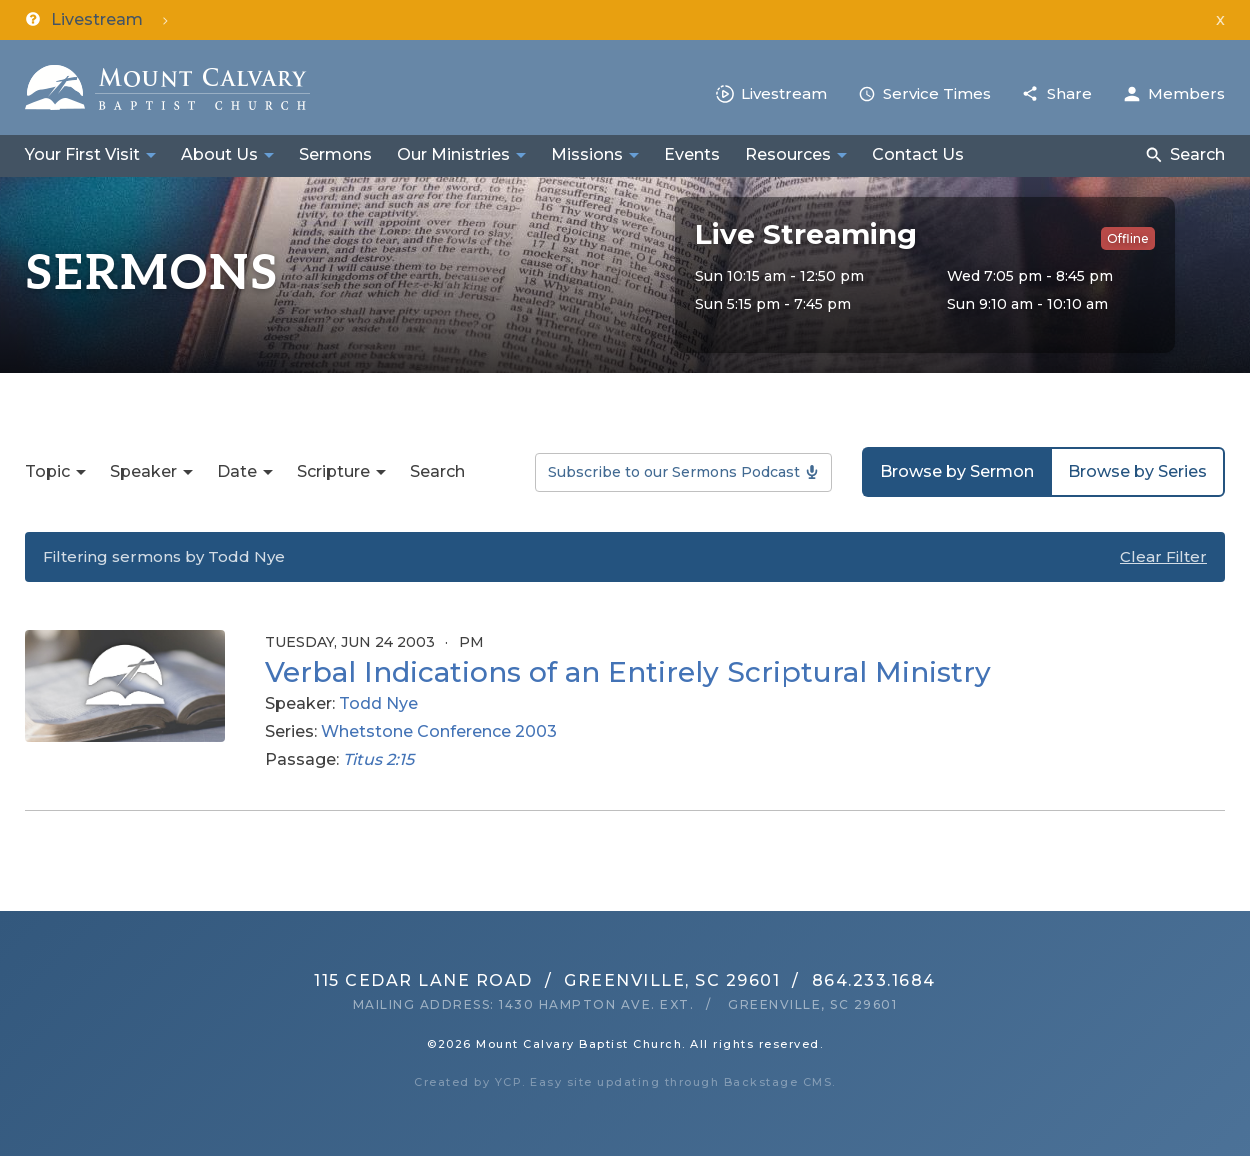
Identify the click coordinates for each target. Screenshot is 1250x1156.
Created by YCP (468, 1082)
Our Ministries (453, 154)
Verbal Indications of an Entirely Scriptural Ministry (628, 672)
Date (237, 471)
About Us (219, 154)
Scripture (333, 471)
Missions (587, 154)
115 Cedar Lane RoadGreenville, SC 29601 (547, 980)
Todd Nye (378, 703)
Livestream (784, 93)
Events (692, 154)
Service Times (937, 93)
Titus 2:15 (378, 759)
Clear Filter (1163, 556)
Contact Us (918, 154)
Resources (788, 154)
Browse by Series (1137, 471)
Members (1186, 93)
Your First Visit (82, 154)
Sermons (335, 154)
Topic (47, 471)
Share (1069, 93)
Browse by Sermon (957, 471)
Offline (1128, 238)
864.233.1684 (874, 980)
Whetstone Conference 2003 (439, 731)
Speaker (143, 471)
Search (1197, 154)
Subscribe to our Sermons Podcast (674, 472)
